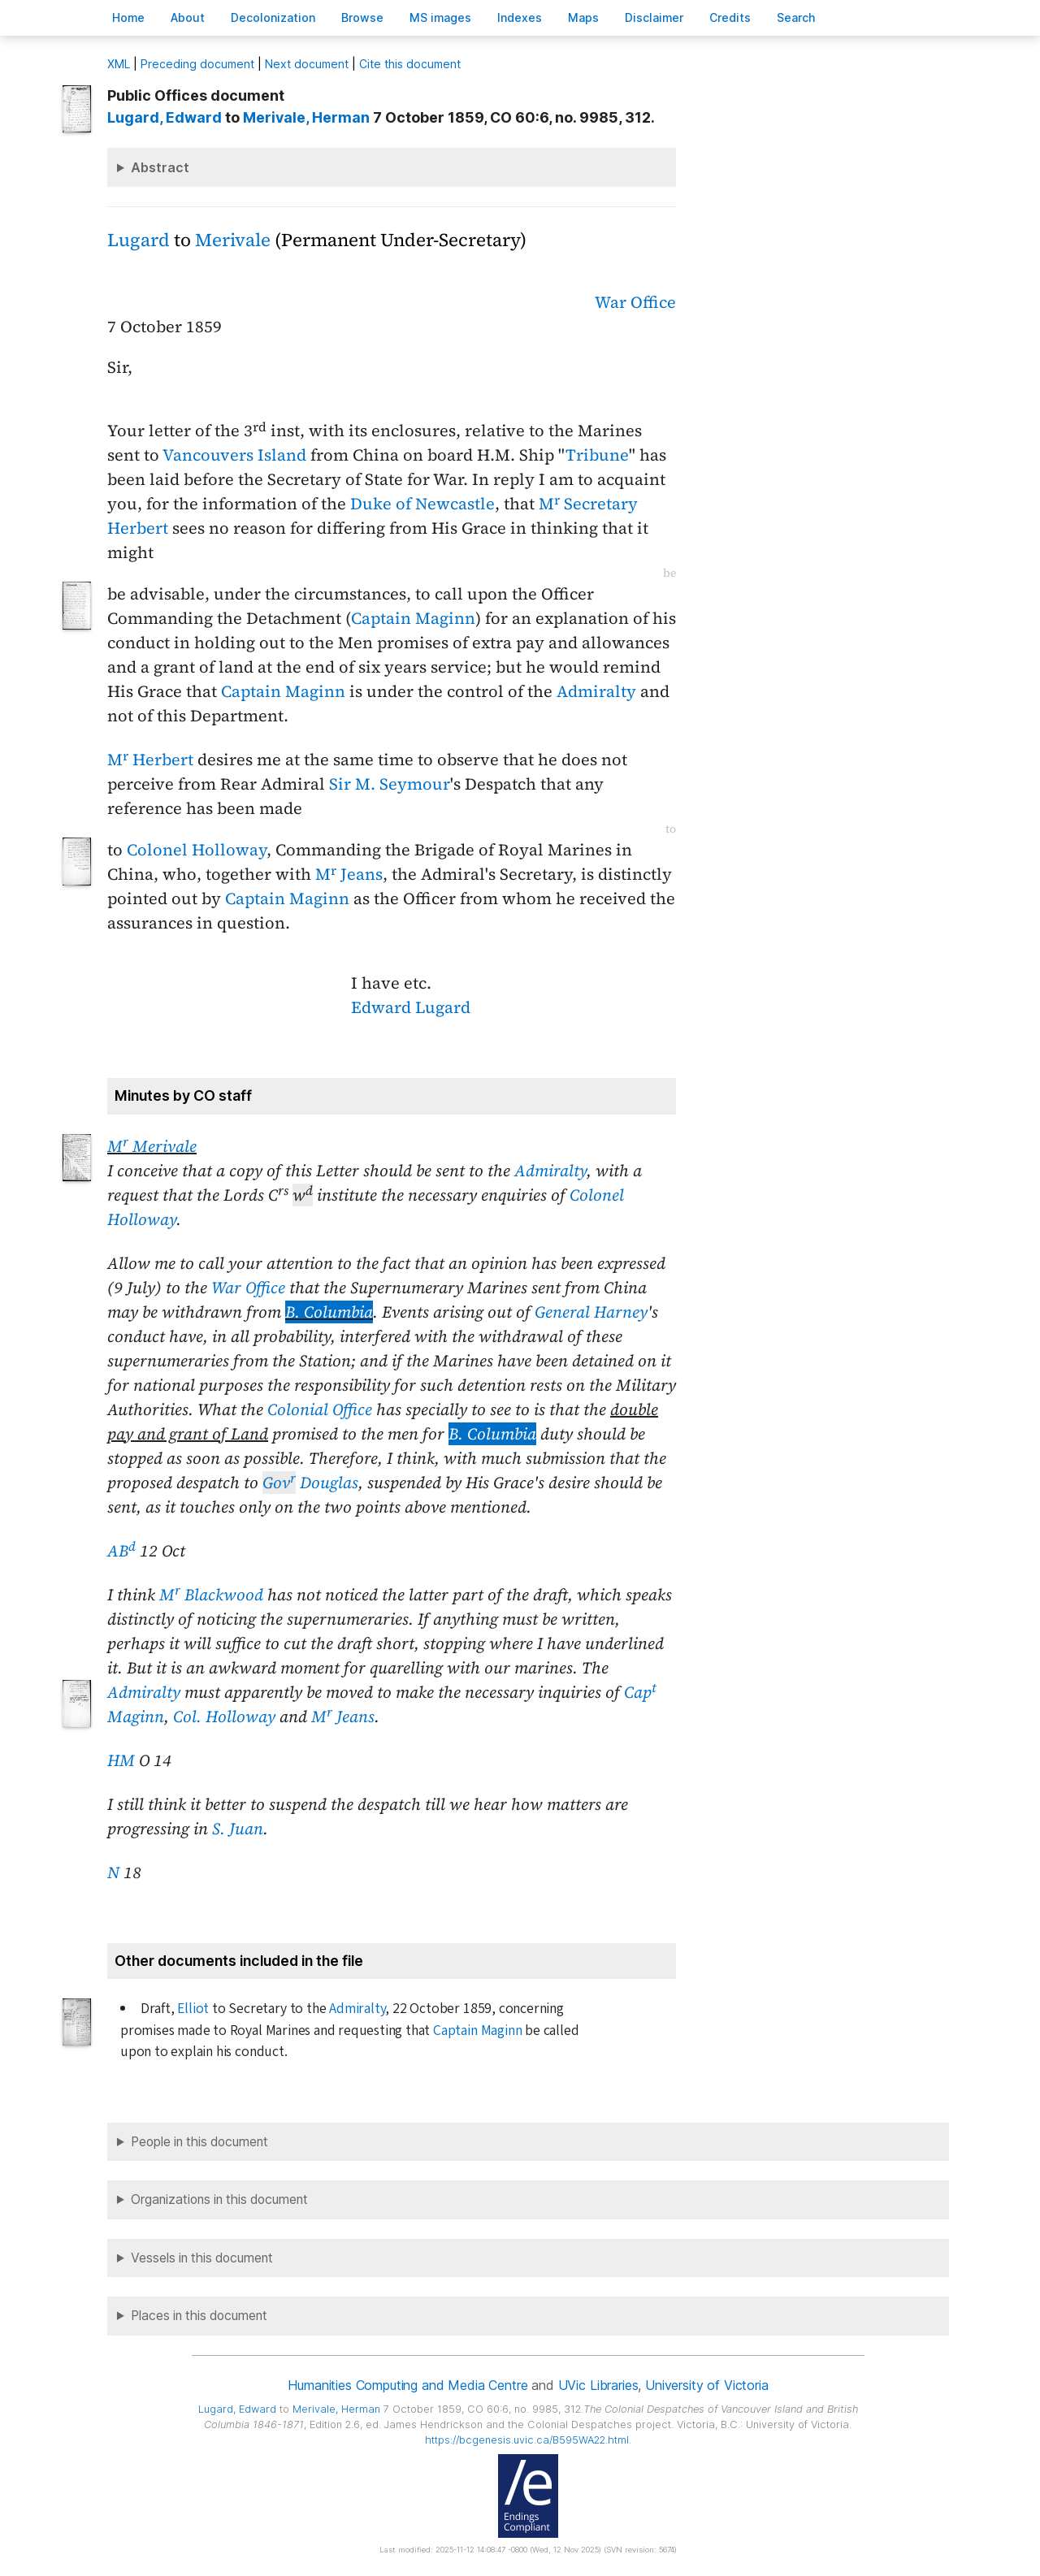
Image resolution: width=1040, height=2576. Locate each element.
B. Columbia (329, 1312)
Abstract (160, 167)
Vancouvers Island (234, 455)
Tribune (597, 455)
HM (121, 1760)
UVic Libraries (598, 2385)
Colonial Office (319, 1409)
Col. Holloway (224, 1716)
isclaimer (654, 17)
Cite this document (410, 64)
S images (440, 17)
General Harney (591, 1312)
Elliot (193, 2008)
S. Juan (237, 1828)
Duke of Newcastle (422, 503)
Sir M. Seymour (389, 784)
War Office (635, 302)
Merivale (233, 240)
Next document (307, 64)
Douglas (310, 1482)
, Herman (306, 117)
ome (128, 17)
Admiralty (596, 691)
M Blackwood (211, 1594)
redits (730, 17)
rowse (362, 17)
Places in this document (199, 2315)
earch (796, 17)
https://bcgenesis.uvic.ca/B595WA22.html (527, 2440)
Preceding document (197, 64)
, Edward (164, 117)
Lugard (138, 240)
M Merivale (152, 1146)
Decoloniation (273, 17)
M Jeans (349, 874)
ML (118, 64)
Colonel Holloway (196, 849)
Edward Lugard (410, 1007)
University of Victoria (706, 2385)
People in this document (199, 2142)
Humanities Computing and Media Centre (407, 2385)
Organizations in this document (219, 2199)
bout (188, 17)
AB (121, 1550)
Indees (519, 17)
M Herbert (150, 759)
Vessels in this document (202, 2258)
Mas (583, 17)
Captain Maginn (413, 618)
